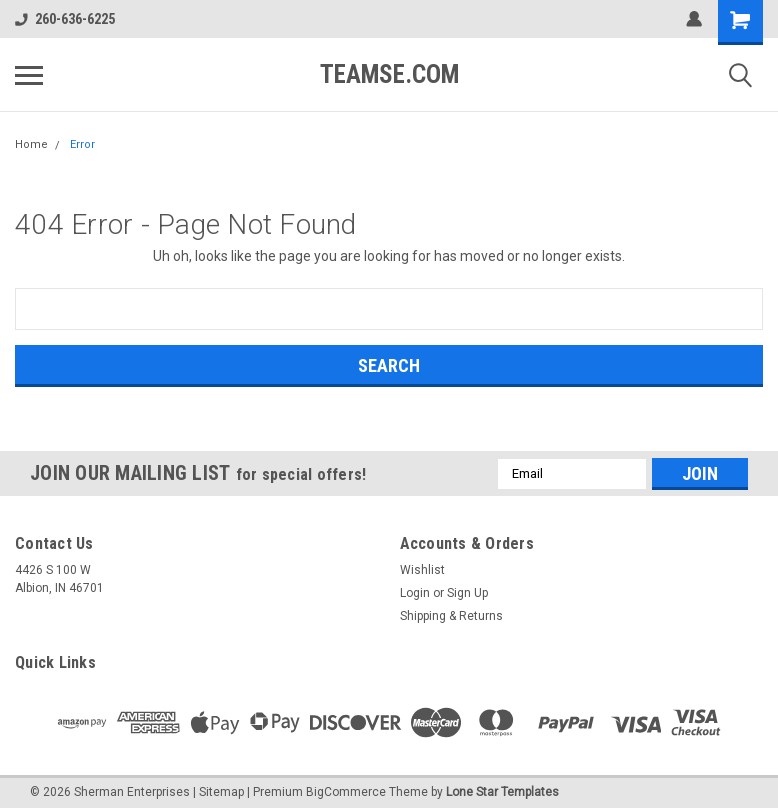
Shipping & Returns (451, 616)
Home (31, 144)
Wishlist (422, 570)
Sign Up (467, 593)
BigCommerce (346, 792)
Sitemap (221, 792)
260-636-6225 (65, 19)
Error (82, 144)
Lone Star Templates (502, 792)
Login (415, 593)
